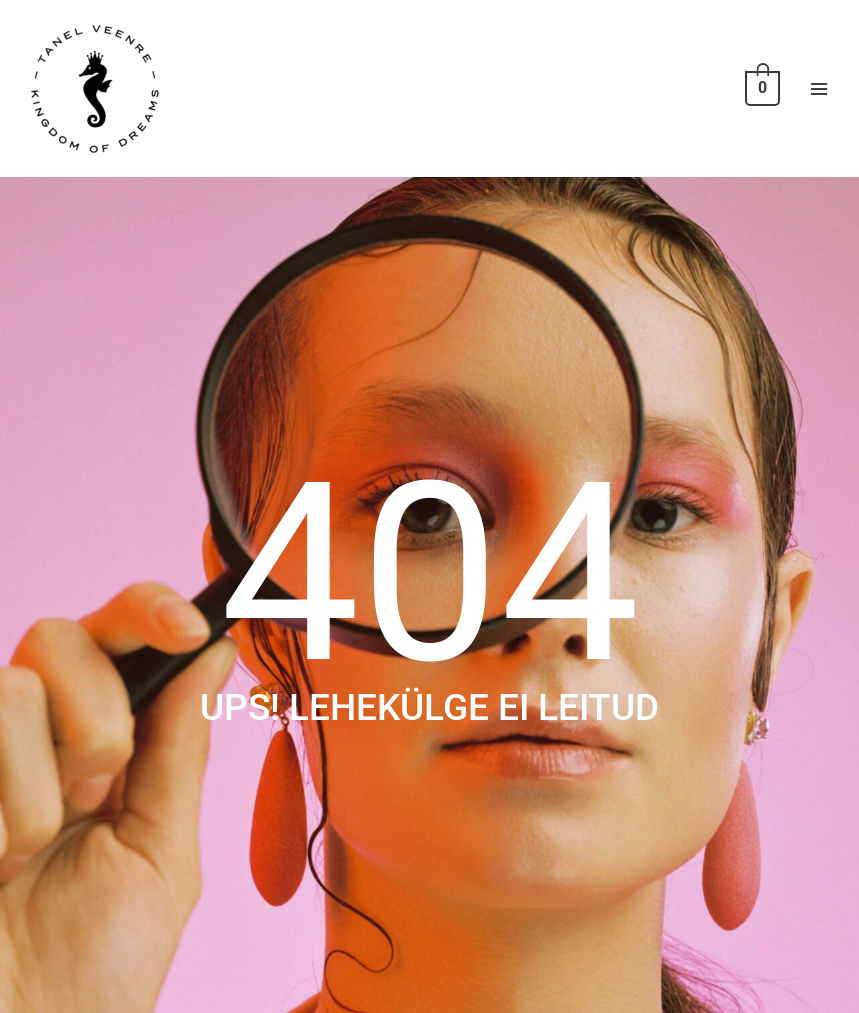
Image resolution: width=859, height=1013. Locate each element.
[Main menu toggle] (819, 88)
